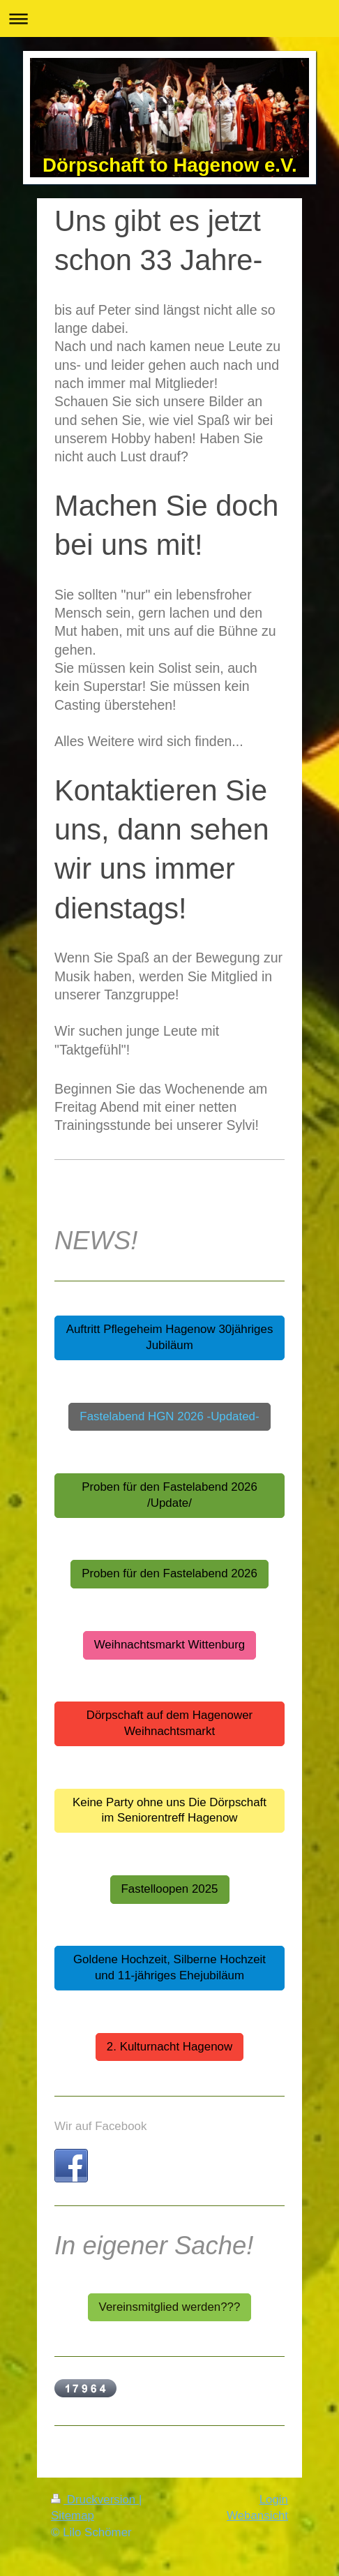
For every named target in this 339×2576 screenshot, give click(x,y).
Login (273, 2499)
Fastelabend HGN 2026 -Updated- (169, 1416)
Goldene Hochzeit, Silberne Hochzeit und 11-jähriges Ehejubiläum (169, 1967)
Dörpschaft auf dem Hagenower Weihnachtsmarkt (169, 1723)
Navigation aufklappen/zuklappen (169, 18)
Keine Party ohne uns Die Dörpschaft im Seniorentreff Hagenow (169, 1810)
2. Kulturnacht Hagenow (169, 2046)
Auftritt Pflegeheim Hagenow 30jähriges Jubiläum (169, 1337)
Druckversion (95, 2499)
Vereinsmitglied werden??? (170, 2307)
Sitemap (72, 2515)
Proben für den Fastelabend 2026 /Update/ (169, 1495)
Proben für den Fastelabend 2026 (169, 1573)
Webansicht (257, 2515)
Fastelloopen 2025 (169, 1889)
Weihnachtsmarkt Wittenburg (170, 1644)
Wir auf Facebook (100, 2126)
